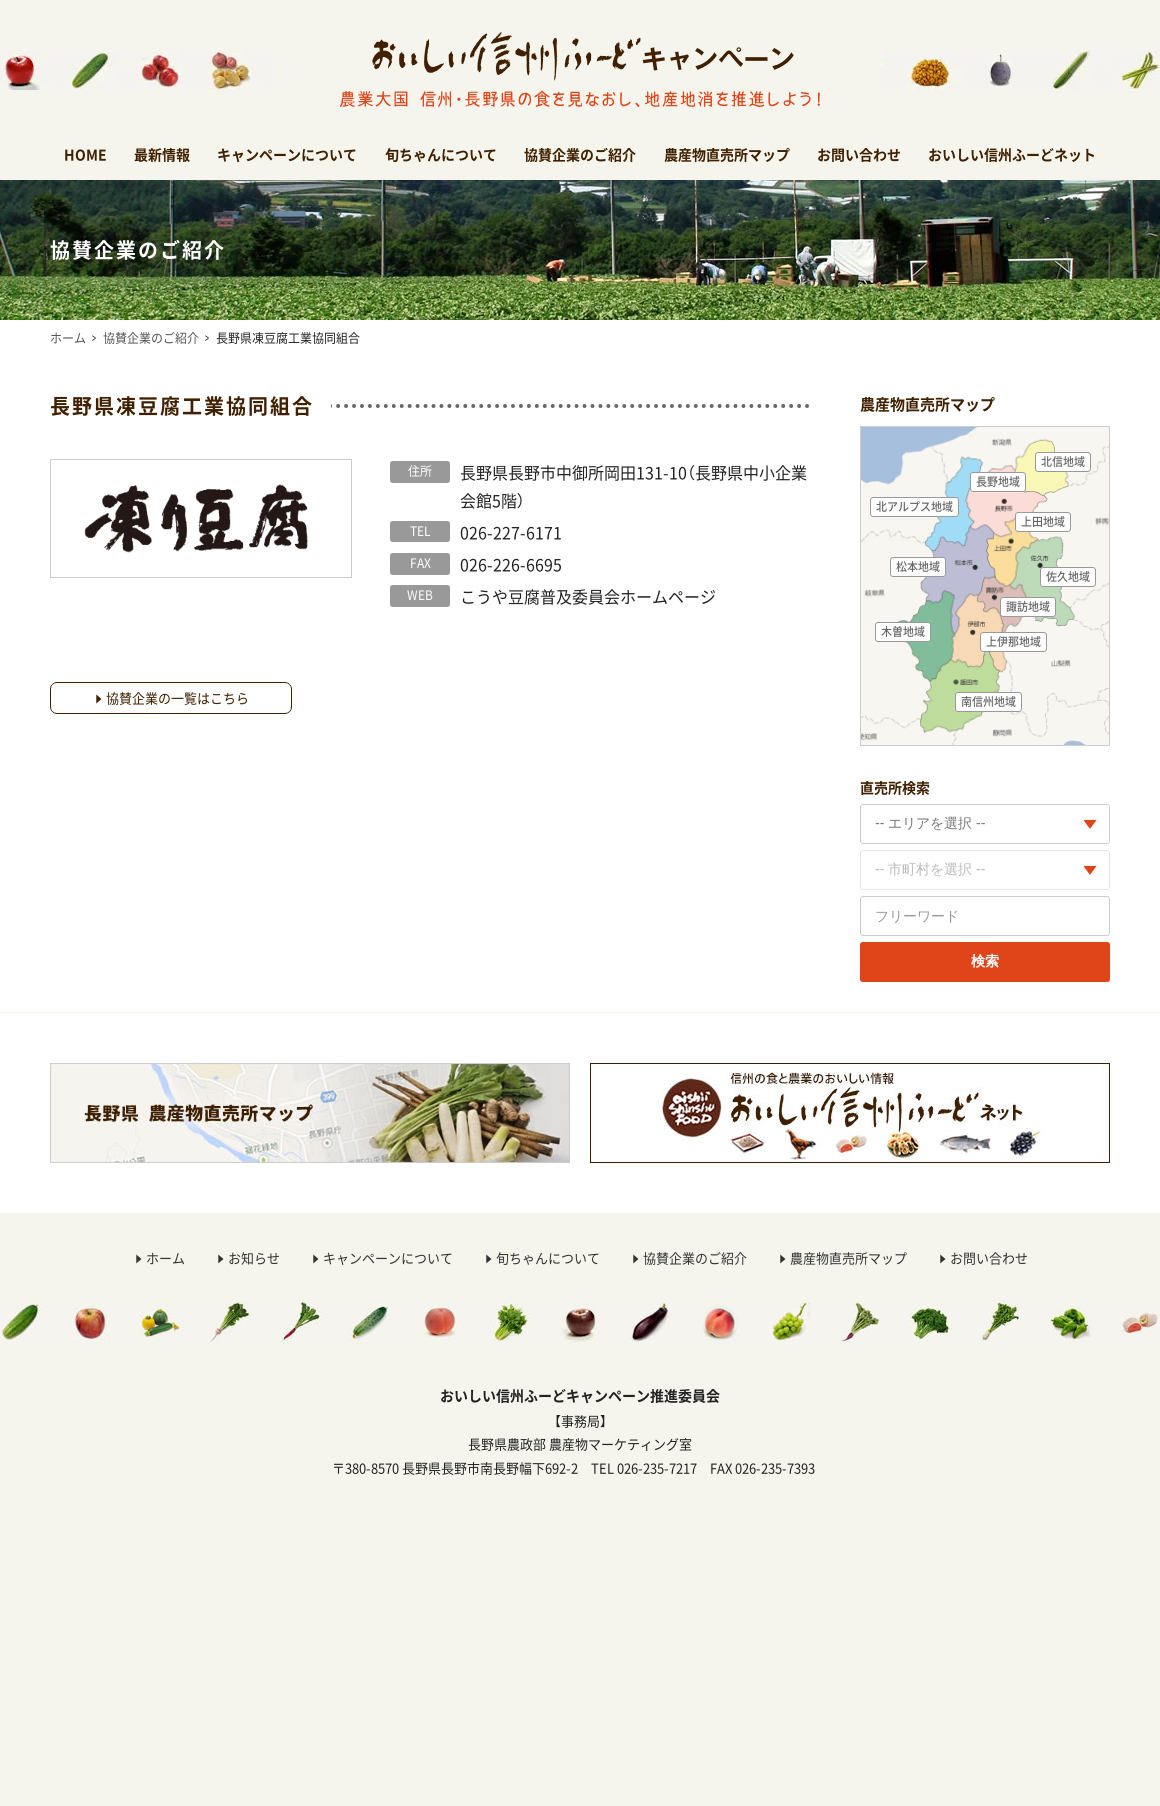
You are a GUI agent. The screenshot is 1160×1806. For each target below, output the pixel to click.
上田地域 (1043, 521)
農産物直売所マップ (727, 154)
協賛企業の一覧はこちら (177, 697)
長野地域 (998, 481)
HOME (85, 154)
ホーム (68, 338)
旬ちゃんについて (441, 154)
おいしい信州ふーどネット (1012, 154)
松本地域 (918, 566)
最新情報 (162, 154)
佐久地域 (1068, 576)
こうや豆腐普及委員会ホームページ (588, 596)
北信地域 (1063, 461)
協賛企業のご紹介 (580, 154)
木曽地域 (903, 631)
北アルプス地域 (914, 506)
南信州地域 (988, 701)
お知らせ (254, 1257)
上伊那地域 (1013, 641)
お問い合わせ (859, 154)
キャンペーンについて (287, 154)
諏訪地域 (1028, 606)
